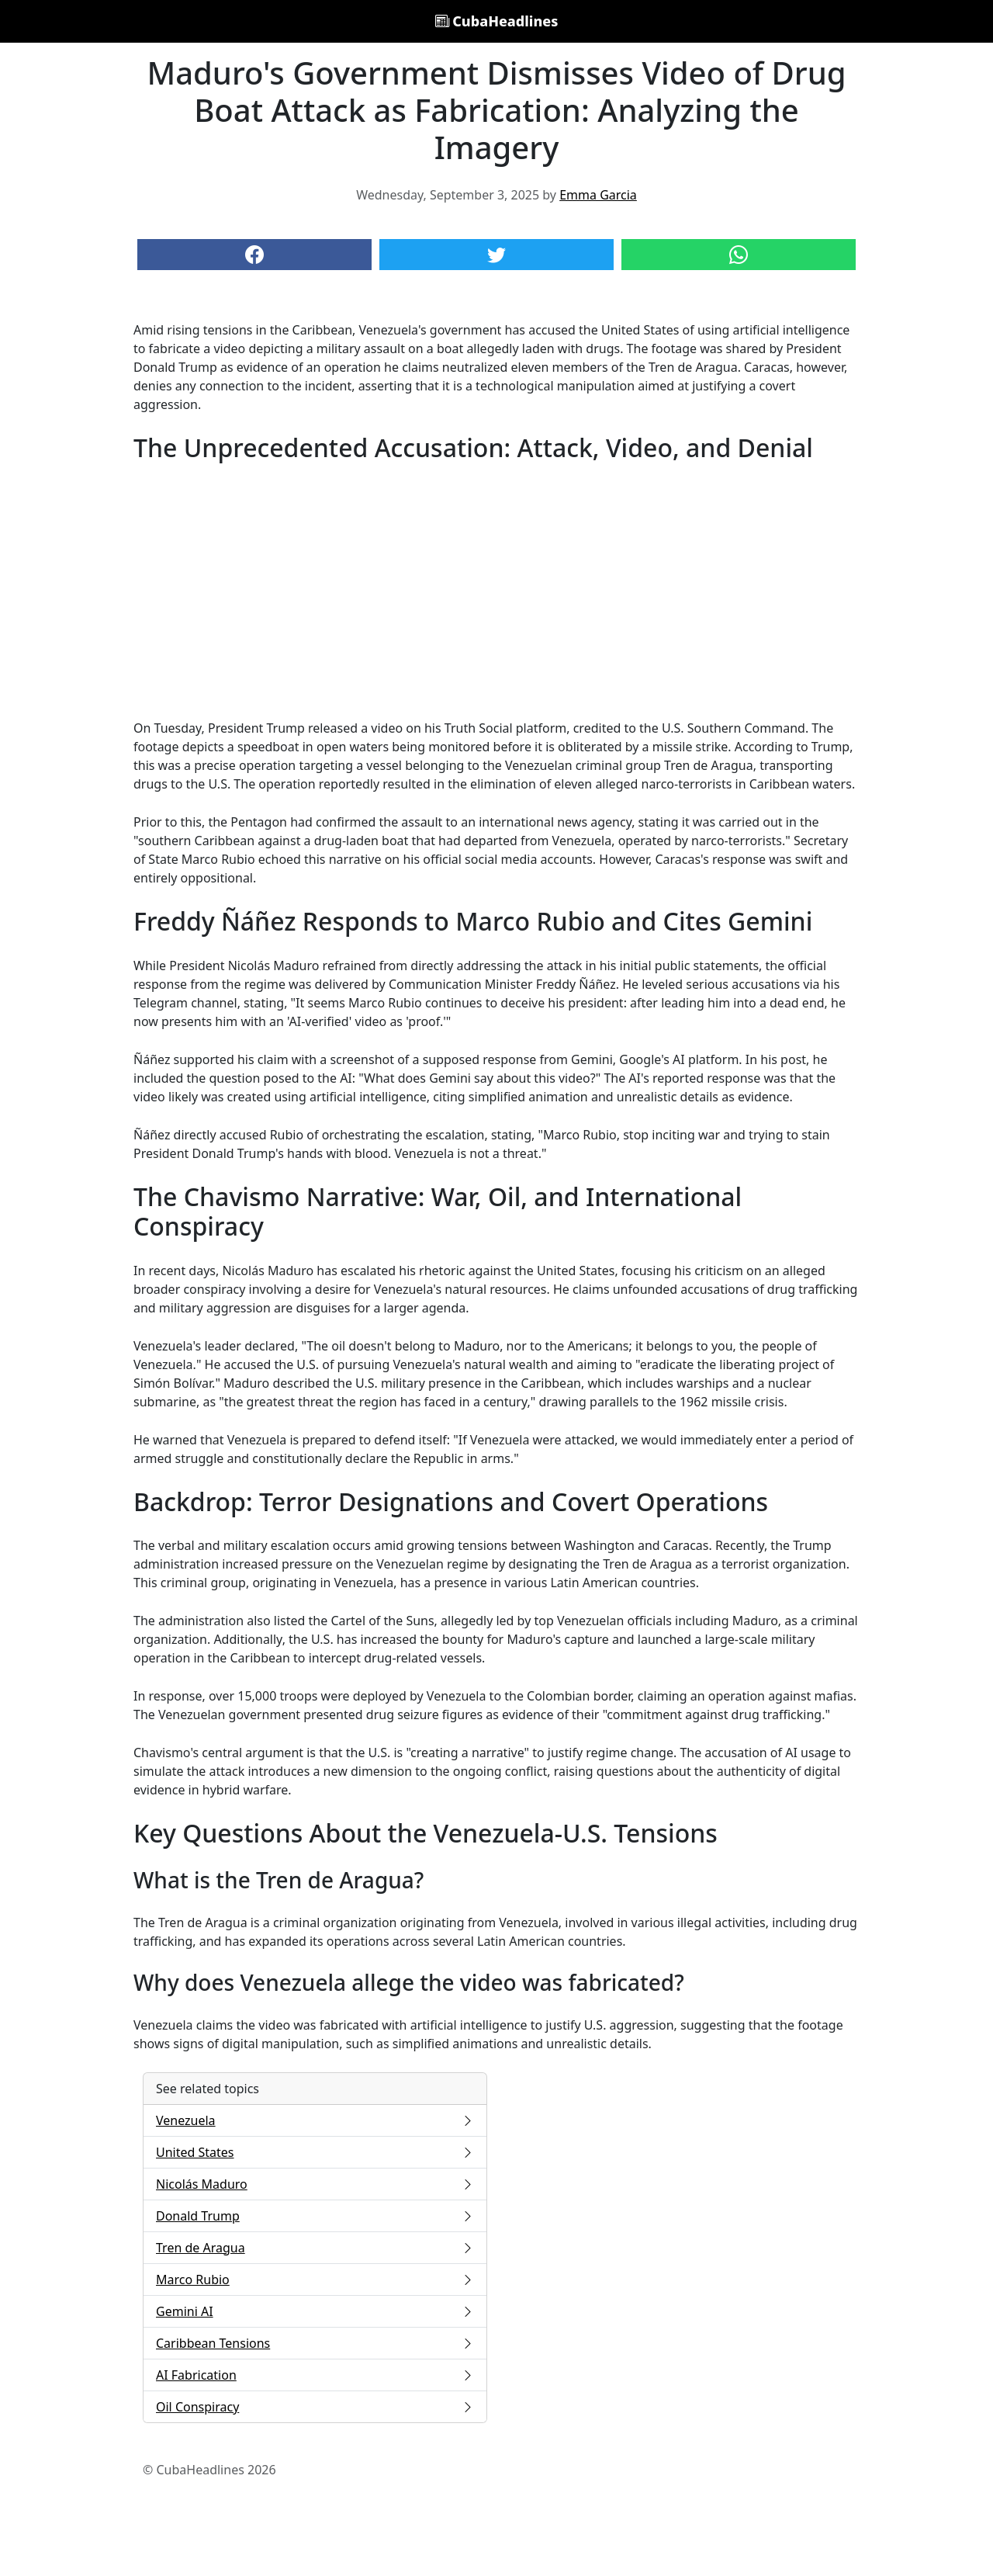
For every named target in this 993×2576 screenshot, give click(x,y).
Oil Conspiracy (315, 2406)
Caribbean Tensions (315, 2343)
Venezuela (315, 2120)
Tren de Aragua (315, 2247)
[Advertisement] (496, 590)
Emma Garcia (598, 194)
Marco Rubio (315, 2279)
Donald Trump (315, 2216)
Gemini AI (315, 2311)
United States (315, 2152)
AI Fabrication (315, 2375)
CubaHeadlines (497, 21)
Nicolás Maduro (315, 2184)
